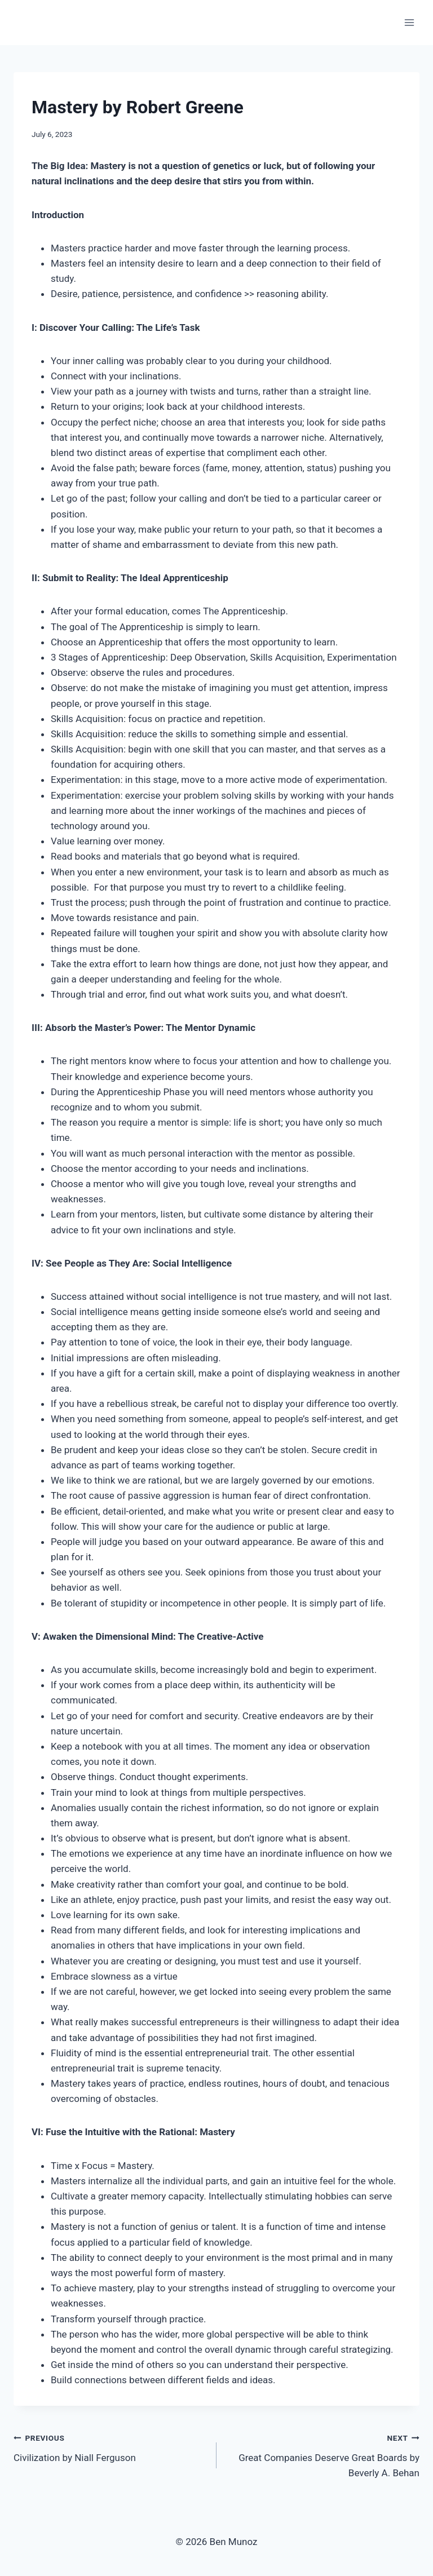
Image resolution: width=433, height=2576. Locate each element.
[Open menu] (409, 22)
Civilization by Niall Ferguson (110, 2446)
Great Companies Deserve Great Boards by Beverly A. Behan (322, 2454)
